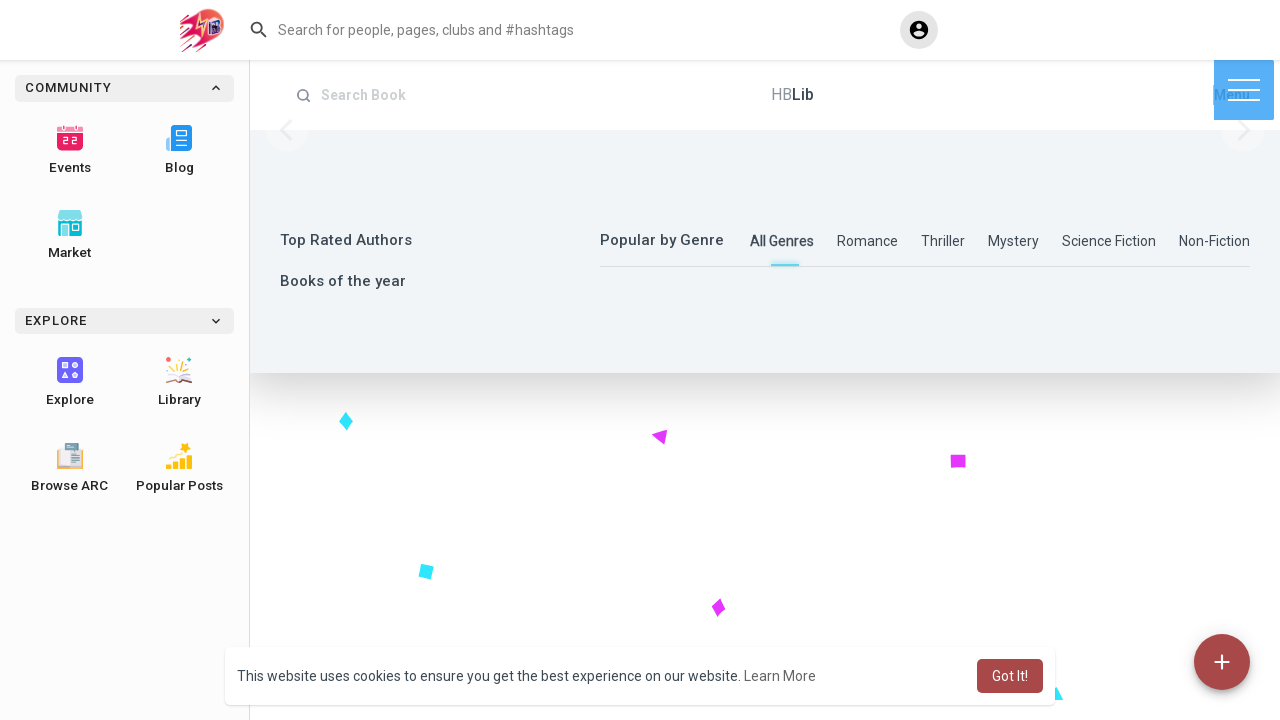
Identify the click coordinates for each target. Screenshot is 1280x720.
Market (69, 235)
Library (179, 382)
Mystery (1013, 241)
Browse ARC (69, 468)
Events (70, 150)
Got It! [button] (1010, 676)
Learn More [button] (780, 676)
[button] (566, 30)
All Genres (782, 241)
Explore (70, 382)
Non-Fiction (1214, 241)
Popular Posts (179, 468)
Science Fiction (1109, 241)
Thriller (943, 241)
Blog (179, 150)
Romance (867, 241)
